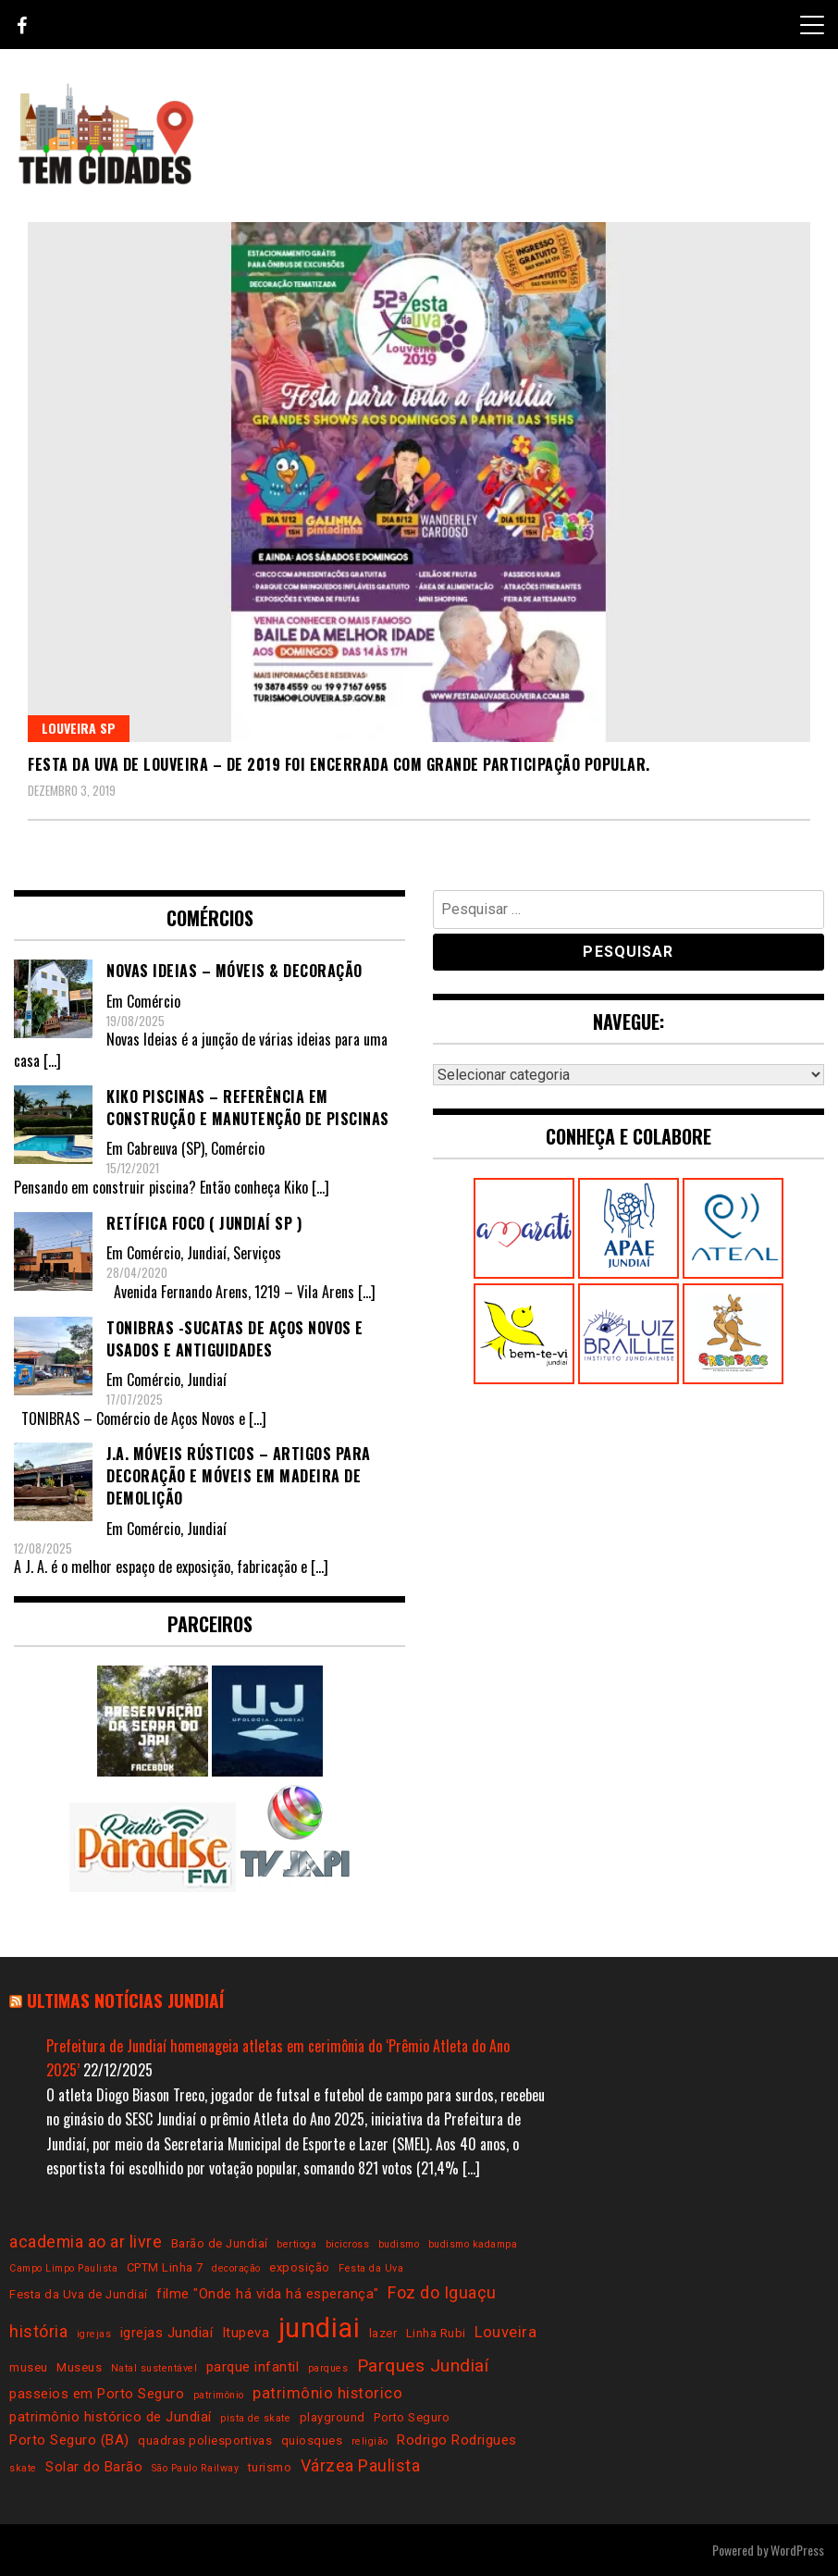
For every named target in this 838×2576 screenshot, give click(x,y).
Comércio (153, 1001)
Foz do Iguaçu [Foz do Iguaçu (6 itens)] (442, 2292)
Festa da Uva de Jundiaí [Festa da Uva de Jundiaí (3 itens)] (78, 2294)
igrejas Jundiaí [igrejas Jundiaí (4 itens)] (167, 2332)
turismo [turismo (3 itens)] (270, 2467)
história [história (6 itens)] (38, 2331)
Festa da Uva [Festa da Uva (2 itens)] (371, 2268)
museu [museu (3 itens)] (28, 2367)
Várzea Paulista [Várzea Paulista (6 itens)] (361, 2465)
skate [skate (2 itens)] (23, 2468)
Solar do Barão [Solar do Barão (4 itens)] (93, 2466)
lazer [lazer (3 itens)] (383, 2333)
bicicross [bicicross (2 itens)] (348, 2244)
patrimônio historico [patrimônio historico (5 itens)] (327, 2393)
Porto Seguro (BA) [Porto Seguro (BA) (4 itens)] (69, 2440)
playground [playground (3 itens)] (332, 2417)
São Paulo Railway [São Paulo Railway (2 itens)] (196, 2468)
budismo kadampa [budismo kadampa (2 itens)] (473, 2244)
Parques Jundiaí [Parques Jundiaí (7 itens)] (423, 2365)
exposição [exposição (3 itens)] (299, 2267)
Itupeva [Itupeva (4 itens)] (246, 2332)
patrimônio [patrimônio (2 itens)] (218, 2395)
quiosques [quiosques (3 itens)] (312, 2440)
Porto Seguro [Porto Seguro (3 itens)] (412, 2417)
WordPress (797, 2549)
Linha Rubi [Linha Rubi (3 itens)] (436, 2333)
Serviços (257, 1253)
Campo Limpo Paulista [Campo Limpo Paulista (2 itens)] (63, 2268)
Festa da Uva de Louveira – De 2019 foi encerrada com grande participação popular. (339, 764)
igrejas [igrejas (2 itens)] (94, 2334)
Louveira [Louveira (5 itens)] (505, 2332)
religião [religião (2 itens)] (369, 2441)
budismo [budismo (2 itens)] (399, 2244)
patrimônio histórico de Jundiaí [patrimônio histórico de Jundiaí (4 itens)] (110, 2417)
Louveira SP (79, 727)
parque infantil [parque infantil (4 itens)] (253, 2367)
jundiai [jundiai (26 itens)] (319, 2328)
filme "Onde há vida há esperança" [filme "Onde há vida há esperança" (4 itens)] (267, 2293)
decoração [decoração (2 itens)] (236, 2268)
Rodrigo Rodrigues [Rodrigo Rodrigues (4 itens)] (457, 2440)
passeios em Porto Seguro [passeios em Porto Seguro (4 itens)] (96, 2393)
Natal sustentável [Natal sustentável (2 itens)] (154, 2368)
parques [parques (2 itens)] (328, 2368)
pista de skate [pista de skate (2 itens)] (255, 2418)
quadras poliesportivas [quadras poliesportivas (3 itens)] (205, 2440)
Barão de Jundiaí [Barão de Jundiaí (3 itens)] (219, 2243)
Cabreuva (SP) (165, 1148)
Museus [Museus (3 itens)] (79, 2367)
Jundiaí (207, 1253)
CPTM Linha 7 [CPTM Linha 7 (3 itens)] (165, 2267)
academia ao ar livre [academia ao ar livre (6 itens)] (85, 2241)
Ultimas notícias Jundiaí (125, 2000)
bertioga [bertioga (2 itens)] (296, 2244)
